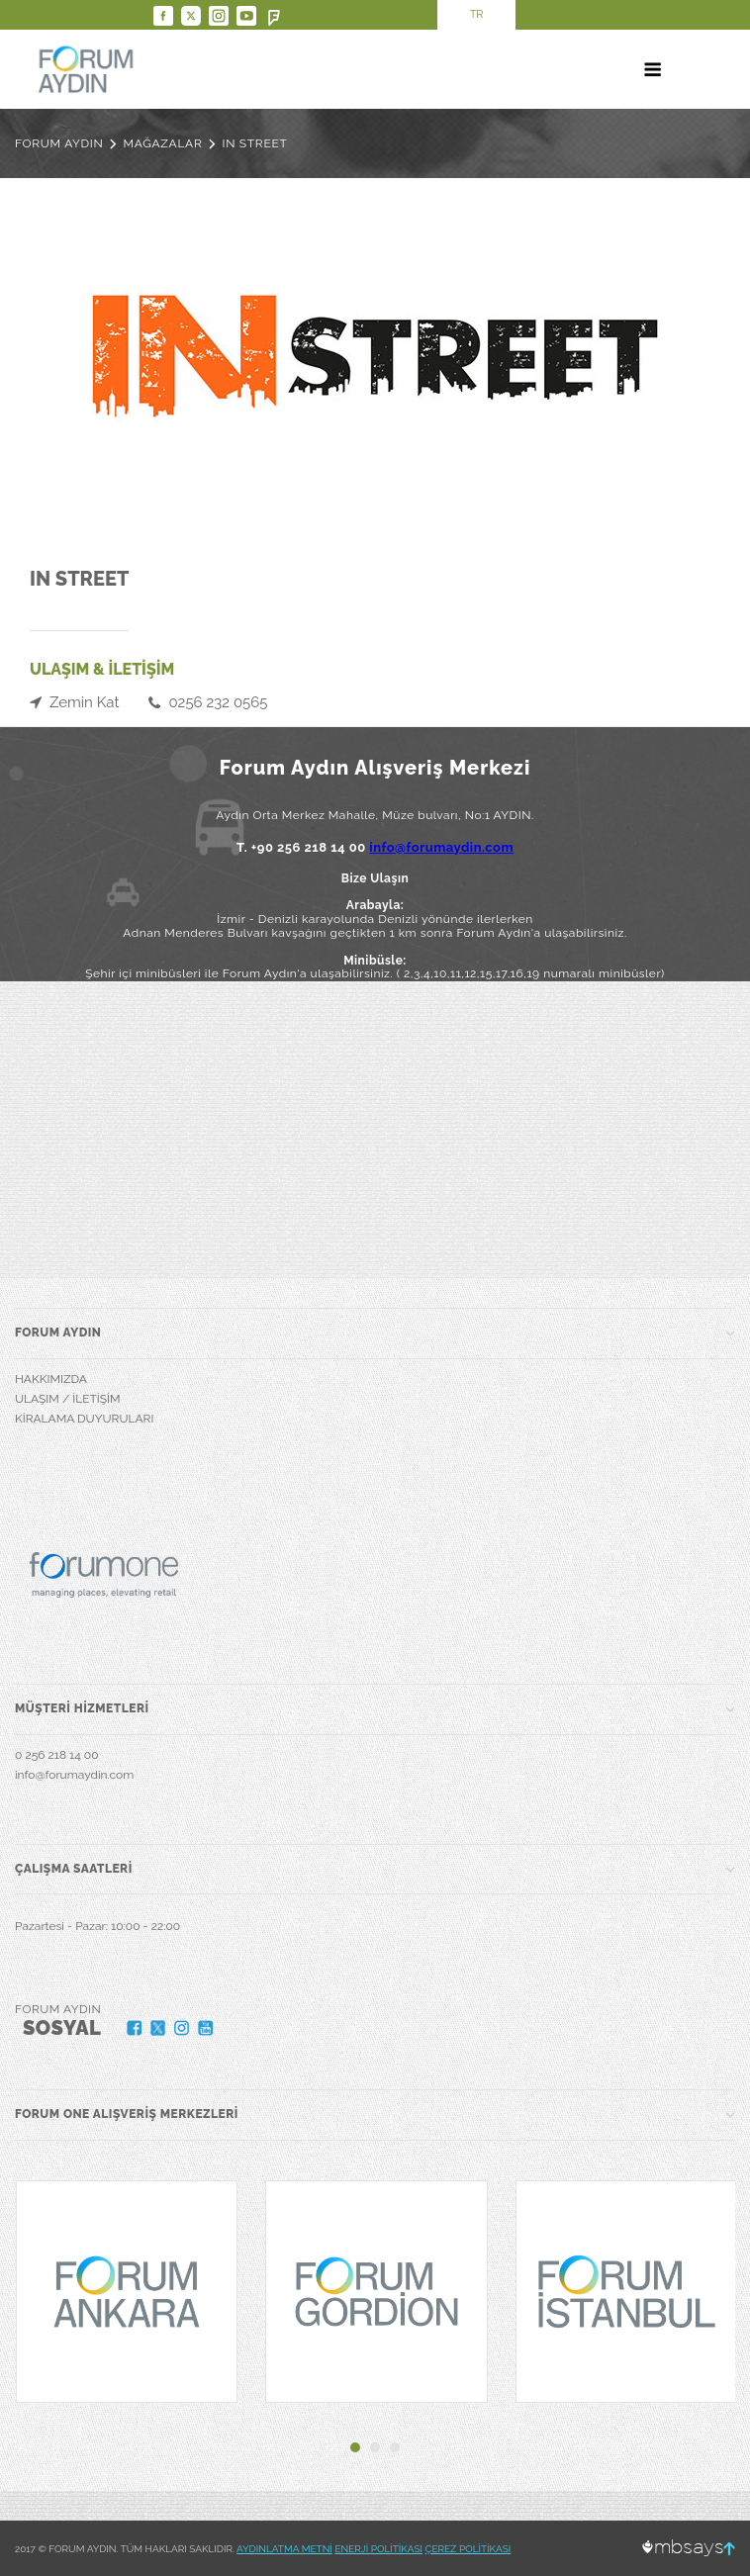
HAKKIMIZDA (51, 1379)
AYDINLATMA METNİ (284, 2548)
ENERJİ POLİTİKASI (378, 2548)
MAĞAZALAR (163, 143)
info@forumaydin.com (441, 847)
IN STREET (254, 143)
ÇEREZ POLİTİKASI (468, 2548)
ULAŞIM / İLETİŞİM (68, 1399)
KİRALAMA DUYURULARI (84, 1419)
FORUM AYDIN (59, 143)
